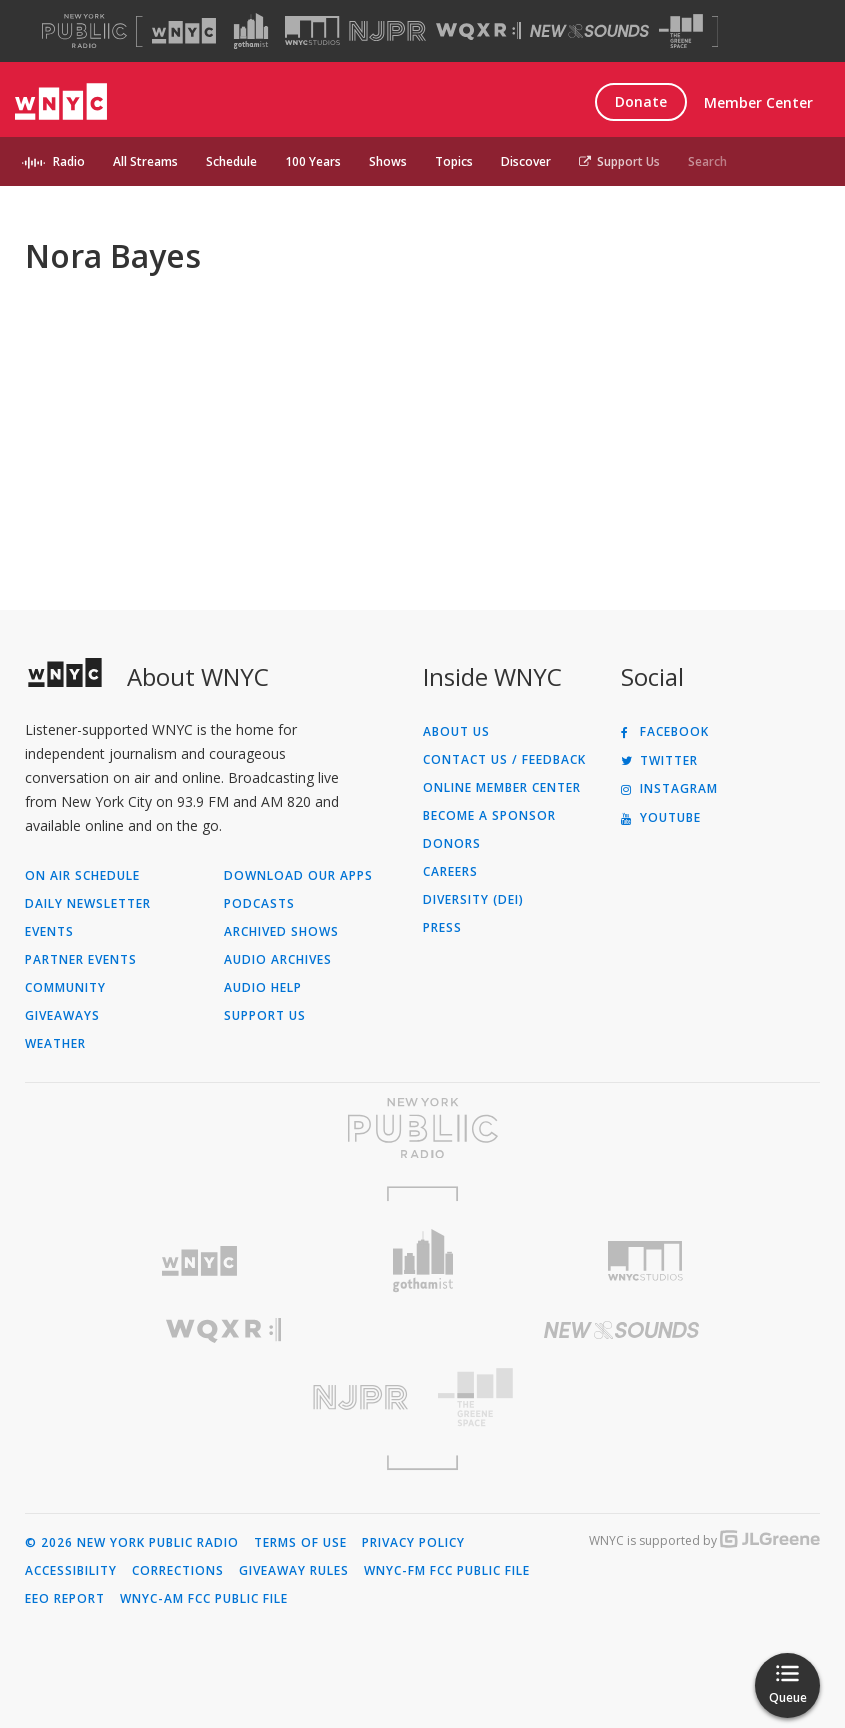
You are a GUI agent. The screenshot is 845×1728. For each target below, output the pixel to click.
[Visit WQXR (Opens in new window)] (478, 31)
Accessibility (71, 1571)
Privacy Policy (413, 1543)
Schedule (231, 161)
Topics (454, 161)
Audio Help (263, 988)
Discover (526, 161)
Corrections (178, 1571)
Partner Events (81, 960)
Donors (452, 844)
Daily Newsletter (88, 904)
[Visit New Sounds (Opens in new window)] (589, 31)
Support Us (619, 161)
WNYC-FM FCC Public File (447, 1571)
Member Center (758, 102)
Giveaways (62, 1016)
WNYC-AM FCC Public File (204, 1599)
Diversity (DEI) (473, 900)
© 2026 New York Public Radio (132, 1543)
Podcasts (259, 904)
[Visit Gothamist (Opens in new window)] (251, 31)
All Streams (145, 161)
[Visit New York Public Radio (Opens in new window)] (422, 1128)
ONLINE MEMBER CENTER (502, 788)
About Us (456, 732)
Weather (55, 1044)
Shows (388, 161)
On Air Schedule (82, 876)
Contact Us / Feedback (504, 760)
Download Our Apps (298, 876)
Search (707, 161)
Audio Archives (278, 960)
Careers (450, 872)
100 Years (313, 161)
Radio (69, 161)
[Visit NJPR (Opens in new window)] (387, 31)
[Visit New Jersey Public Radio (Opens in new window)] (224, 1397)
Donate (641, 101)
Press (442, 928)
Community (65, 988)
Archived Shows (281, 932)
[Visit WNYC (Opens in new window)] (184, 31)
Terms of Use (300, 1543)
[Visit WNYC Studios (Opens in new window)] (312, 30)
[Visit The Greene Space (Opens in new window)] (681, 31)
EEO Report (65, 1599)
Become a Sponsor (489, 816)
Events (49, 932)
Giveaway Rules (294, 1571)
